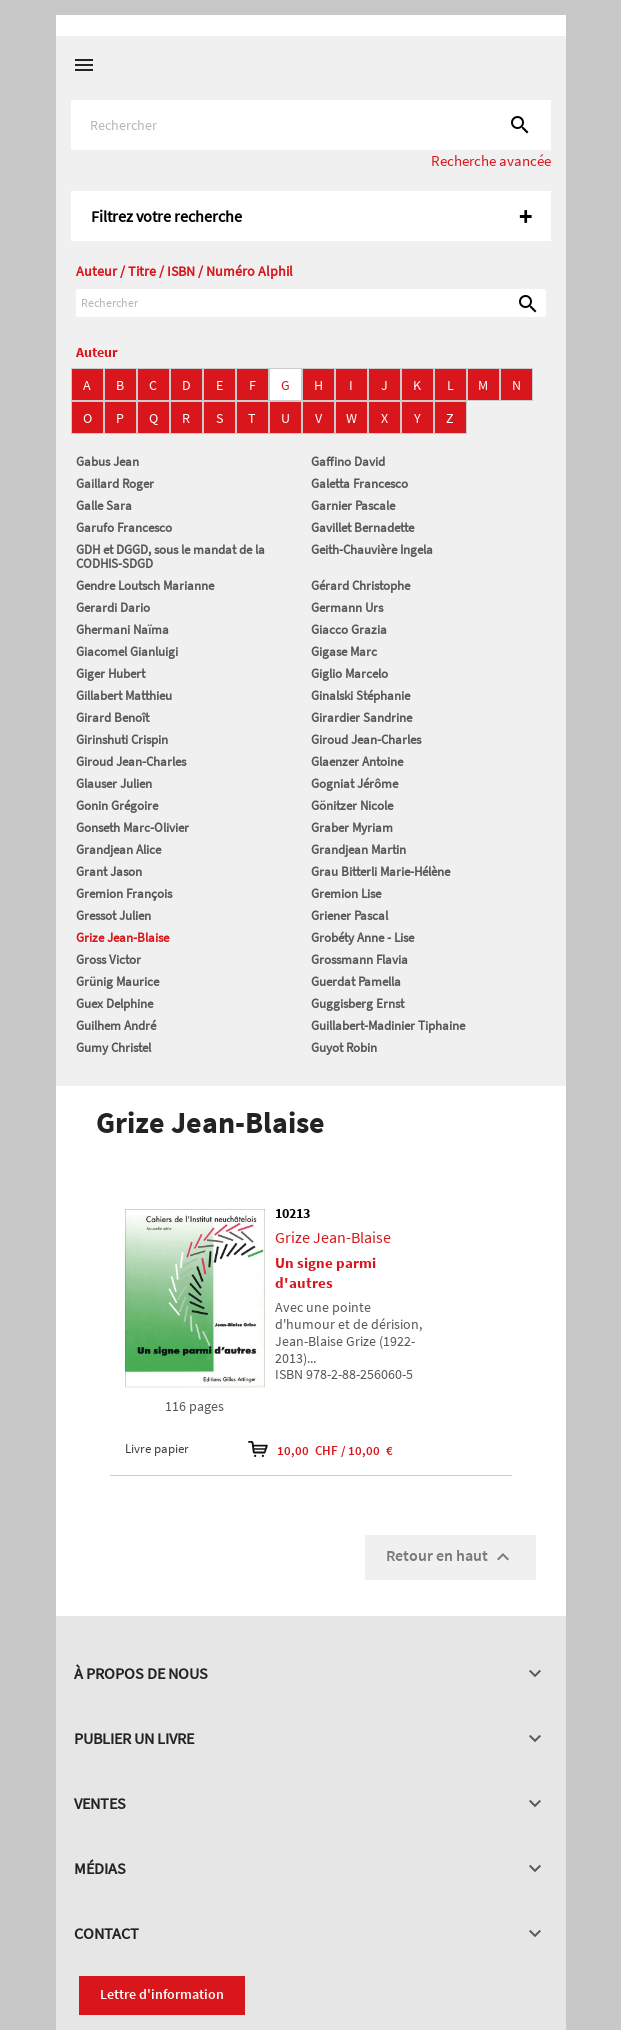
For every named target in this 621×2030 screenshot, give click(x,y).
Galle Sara (104, 505)
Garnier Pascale (353, 505)
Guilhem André (116, 1025)
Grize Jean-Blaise (122, 937)
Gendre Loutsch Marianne (145, 585)
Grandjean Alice (118, 849)
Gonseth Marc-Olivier (132, 827)
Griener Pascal (349, 915)
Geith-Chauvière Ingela (372, 549)
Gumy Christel (113, 1047)
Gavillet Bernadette (362, 527)
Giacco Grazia (349, 629)
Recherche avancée (491, 160)
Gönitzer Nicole (352, 805)
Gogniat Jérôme (354, 783)
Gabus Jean (107, 461)
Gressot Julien (113, 915)
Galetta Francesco (359, 483)
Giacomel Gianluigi (127, 651)
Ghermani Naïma (122, 629)
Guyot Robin (344, 1047)
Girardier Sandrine (361, 717)
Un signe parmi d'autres (325, 1272)
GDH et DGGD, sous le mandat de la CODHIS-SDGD (170, 556)
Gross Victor (108, 959)
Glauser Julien (114, 783)
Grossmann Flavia (359, 959)
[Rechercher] (311, 125)
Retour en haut (450, 1557)
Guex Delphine (114, 1003)
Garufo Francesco (124, 527)
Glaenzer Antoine (357, 761)
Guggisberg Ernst (357, 1003)
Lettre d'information (162, 1994)
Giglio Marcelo (349, 673)
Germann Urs (347, 607)
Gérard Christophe (360, 585)
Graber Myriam (352, 827)
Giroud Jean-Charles (366, 739)
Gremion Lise (346, 893)
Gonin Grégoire (117, 805)
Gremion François (124, 893)
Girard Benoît (112, 717)
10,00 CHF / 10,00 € (320, 1449)
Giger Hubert (110, 673)
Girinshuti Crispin (122, 739)
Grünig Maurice (117, 981)
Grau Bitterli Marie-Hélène (380, 871)
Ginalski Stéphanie (360, 695)
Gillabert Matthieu (124, 695)
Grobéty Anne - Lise (362, 937)
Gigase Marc (344, 651)
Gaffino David (348, 461)
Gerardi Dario (113, 607)
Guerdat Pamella (356, 981)
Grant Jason (109, 871)
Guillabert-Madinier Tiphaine (388, 1025)
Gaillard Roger (115, 483)
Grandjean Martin (358, 849)
